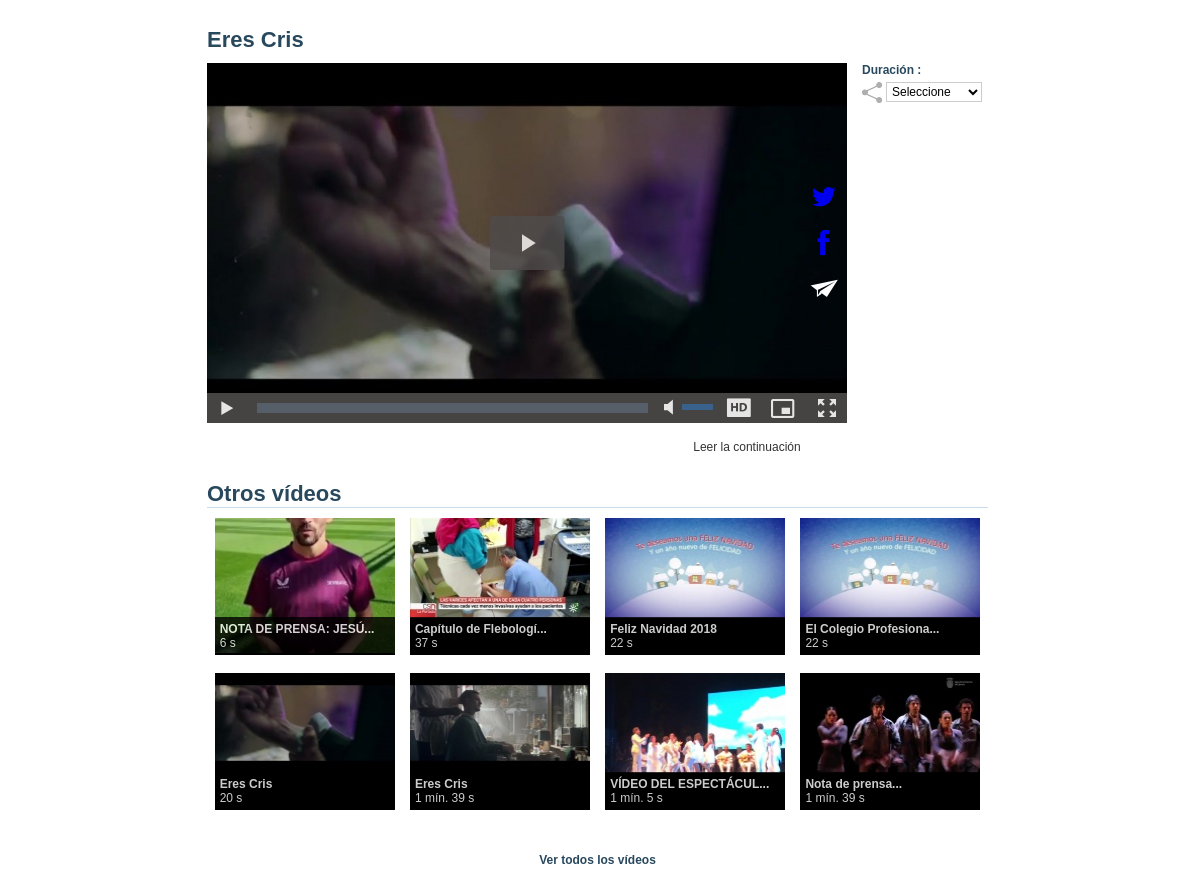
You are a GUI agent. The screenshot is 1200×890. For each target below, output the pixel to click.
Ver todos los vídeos (597, 860)
